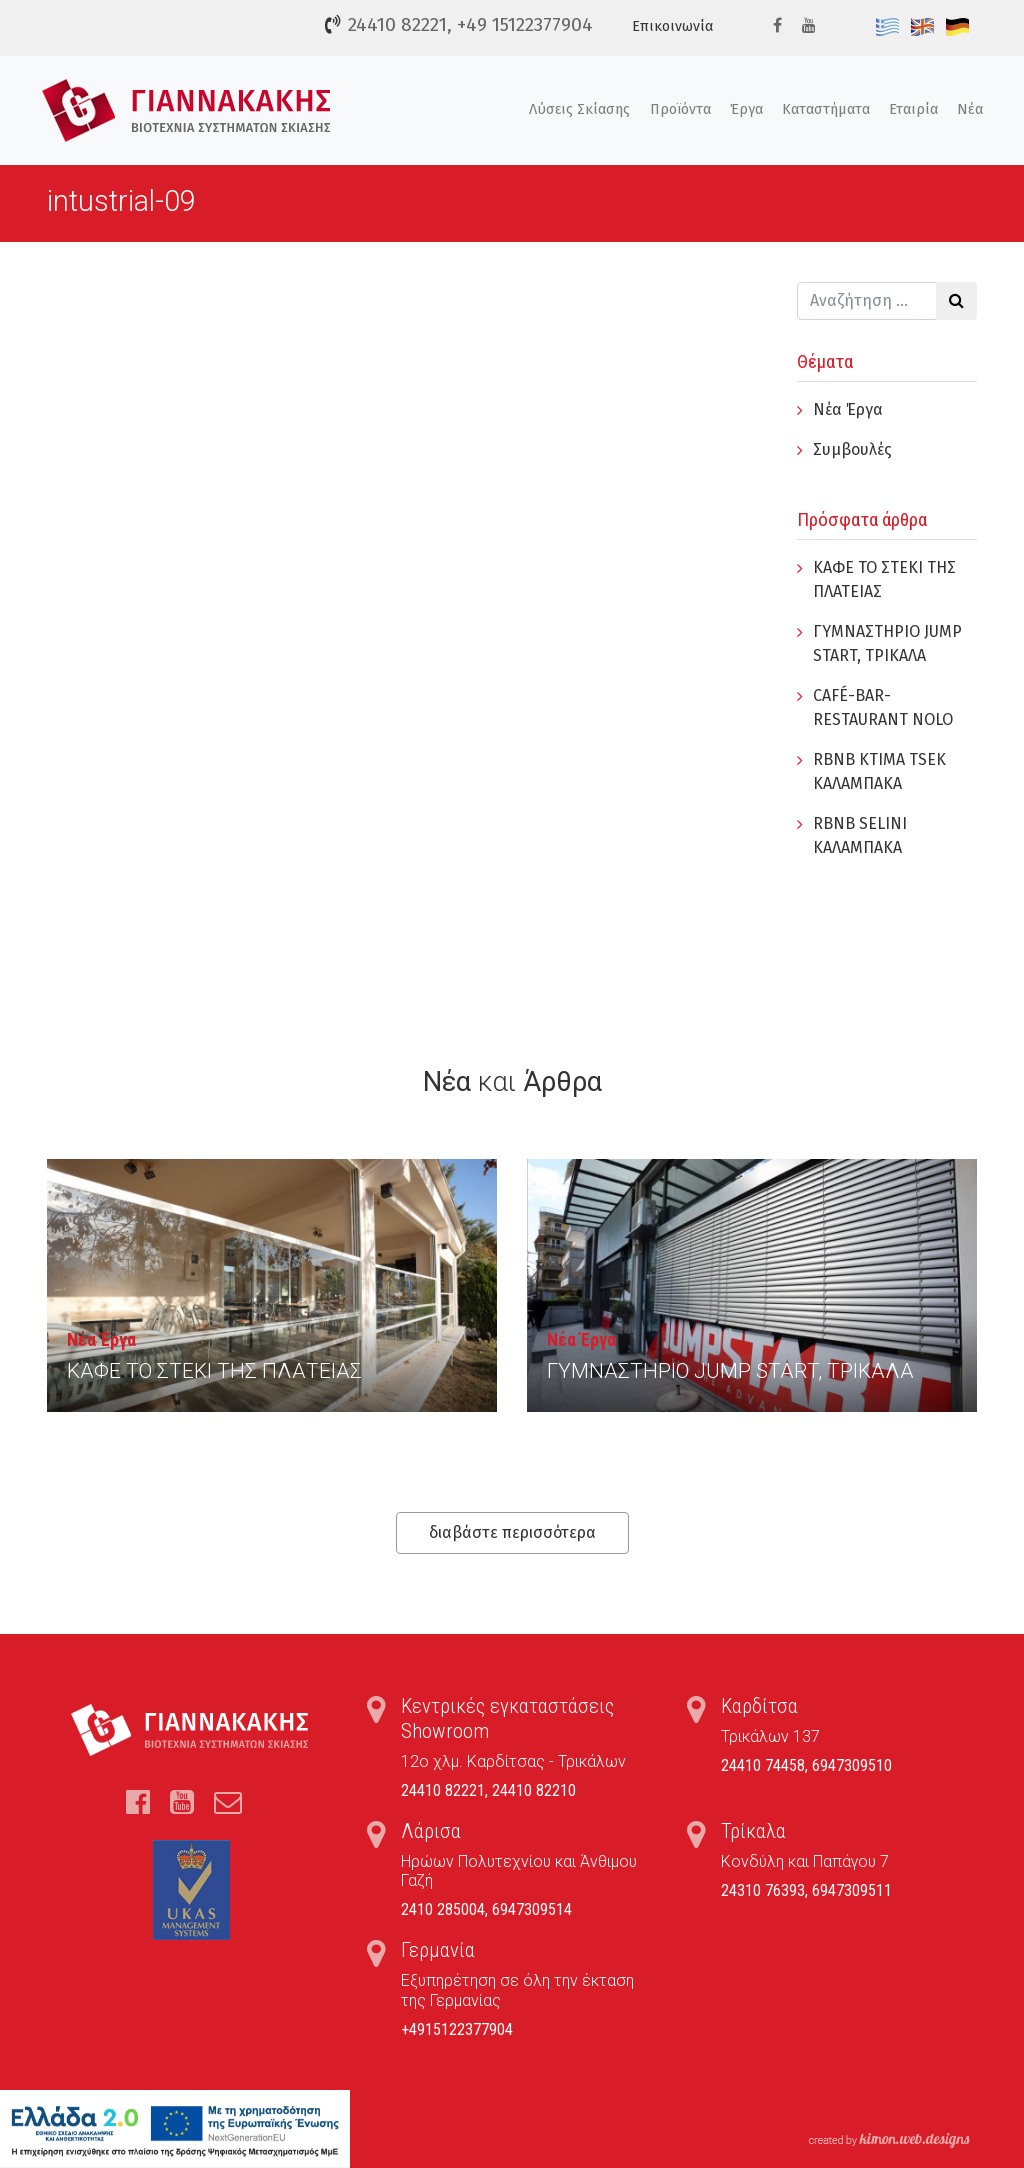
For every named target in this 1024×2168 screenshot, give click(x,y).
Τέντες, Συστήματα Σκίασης (186, 110)
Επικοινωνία (672, 26)
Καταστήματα (826, 109)
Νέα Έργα (848, 409)
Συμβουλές (852, 449)
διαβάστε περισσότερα (512, 1532)
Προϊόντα (680, 109)
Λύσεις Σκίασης (579, 109)
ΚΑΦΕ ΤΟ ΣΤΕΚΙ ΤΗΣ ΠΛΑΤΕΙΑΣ (214, 1371)
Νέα (970, 109)
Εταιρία (913, 109)
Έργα (746, 109)
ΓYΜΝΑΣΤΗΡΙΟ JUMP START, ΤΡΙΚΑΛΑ (730, 1371)
